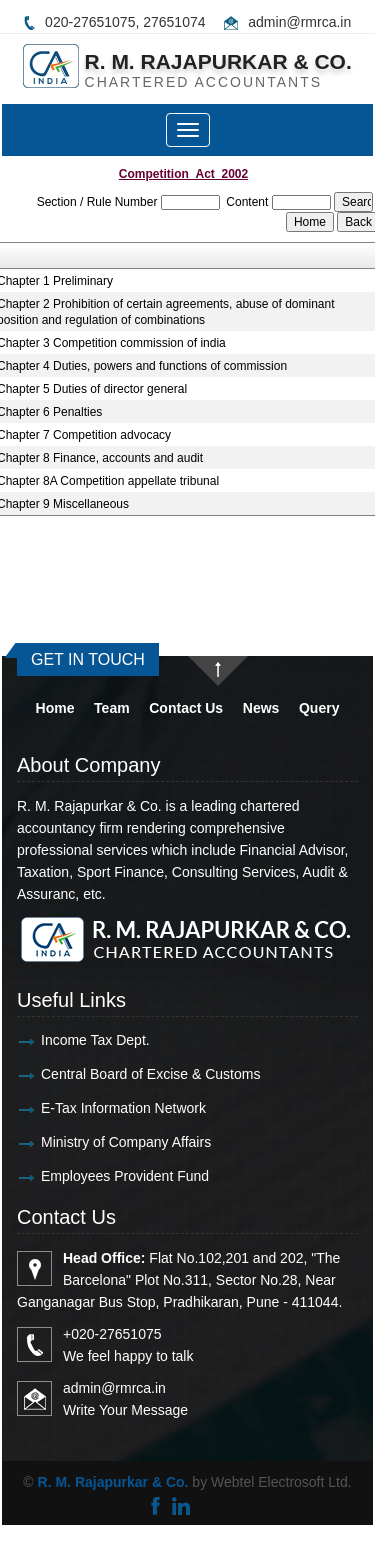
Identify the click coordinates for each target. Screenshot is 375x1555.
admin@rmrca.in (299, 22)
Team (112, 708)
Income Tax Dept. (77, 1040)
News (261, 708)
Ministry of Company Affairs (108, 1142)
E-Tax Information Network (105, 1108)
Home (55, 708)
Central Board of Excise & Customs (132, 1074)
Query (319, 708)
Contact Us (186, 708)
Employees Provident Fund (107, 1176)
